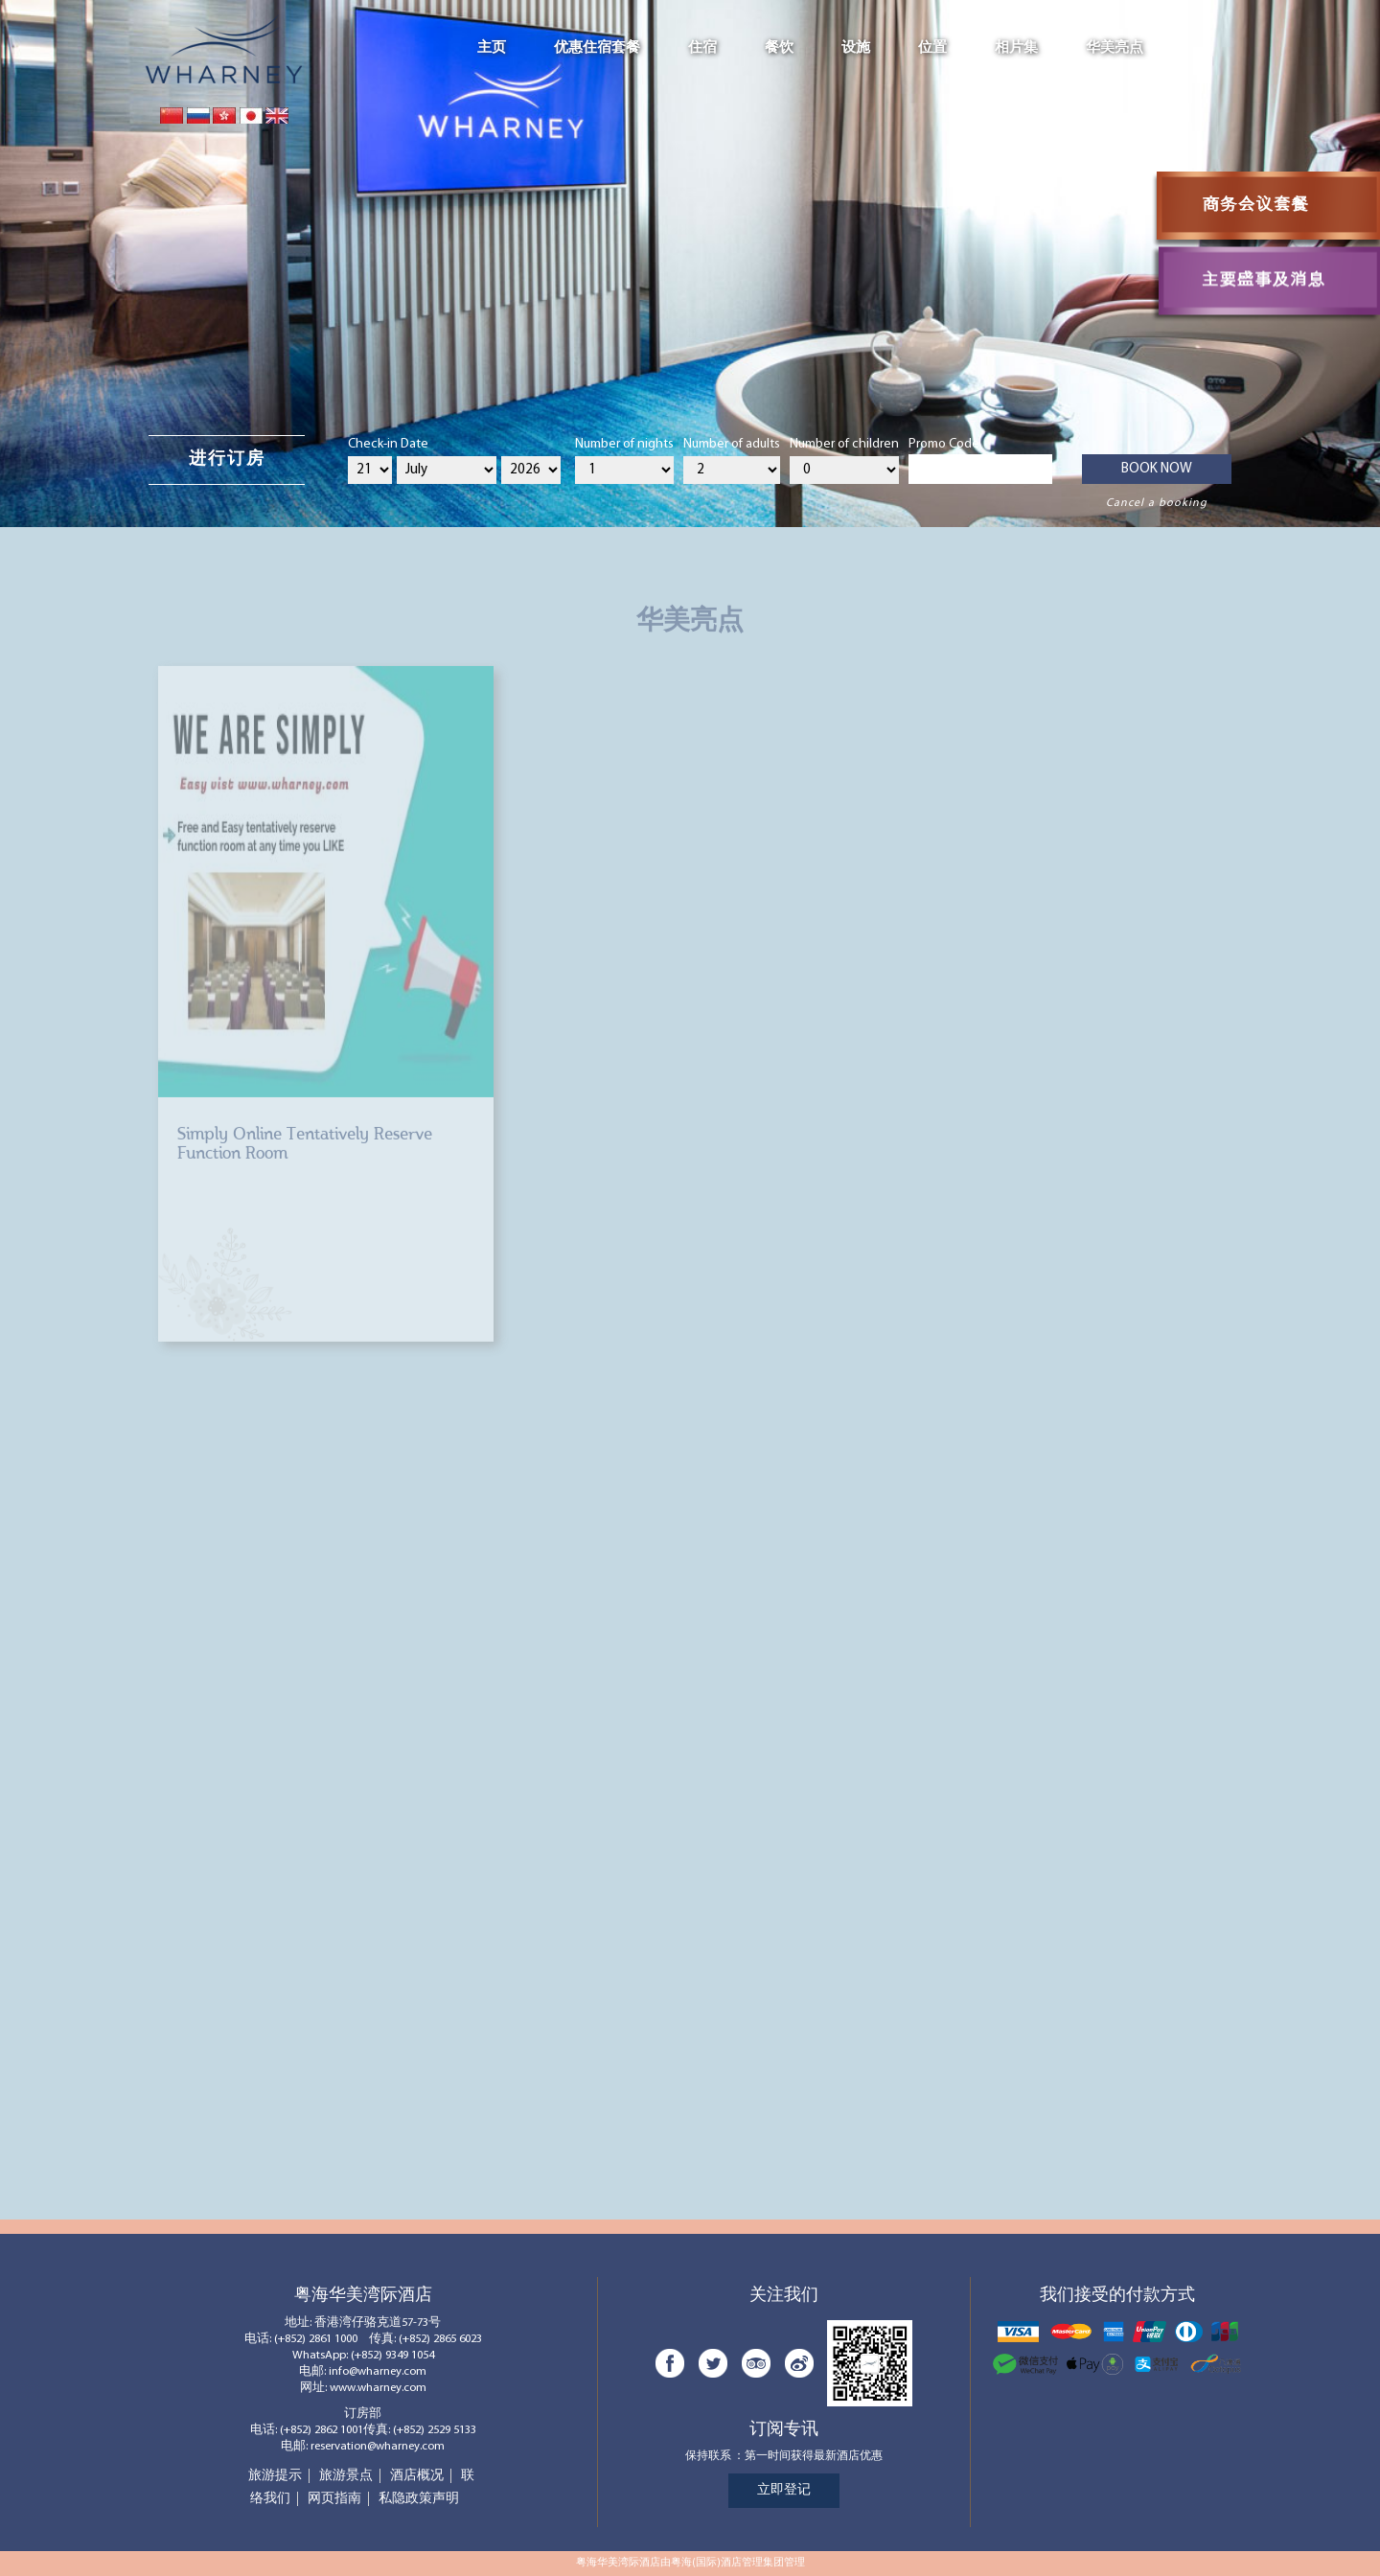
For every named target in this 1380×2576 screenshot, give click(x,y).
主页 (491, 48)
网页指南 (334, 2499)
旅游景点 (346, 2476)
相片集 (1016, 48)
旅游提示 (275, 2476)
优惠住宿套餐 (597, 48)
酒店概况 (417, 2476)
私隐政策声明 (419, 2499)
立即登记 (784, 2490)
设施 (855, 48)
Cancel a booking (1157, 503)
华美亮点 (1114, 48)
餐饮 (779, 48)
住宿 (702, 48)
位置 (932, 48)
